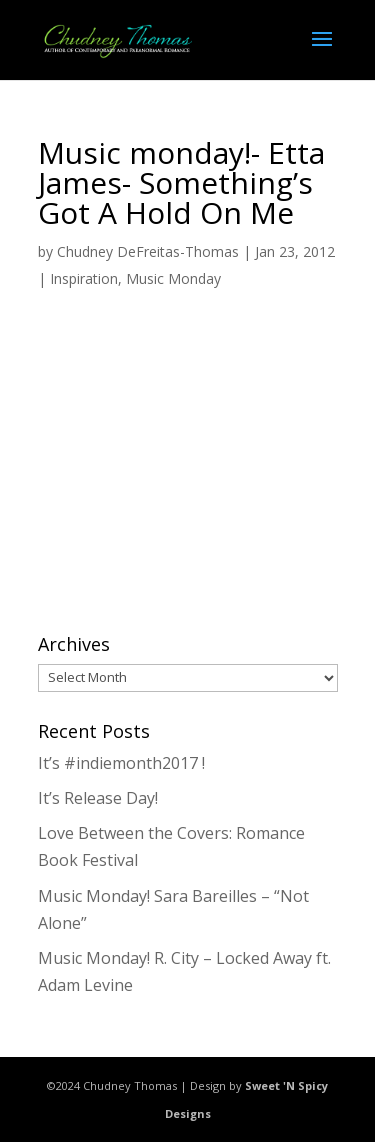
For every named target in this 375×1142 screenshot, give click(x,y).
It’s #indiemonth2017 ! (121, 763)
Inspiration (84, 278)
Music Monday (173, 278)
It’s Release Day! (98, 798)
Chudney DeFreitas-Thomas (148, 251)
